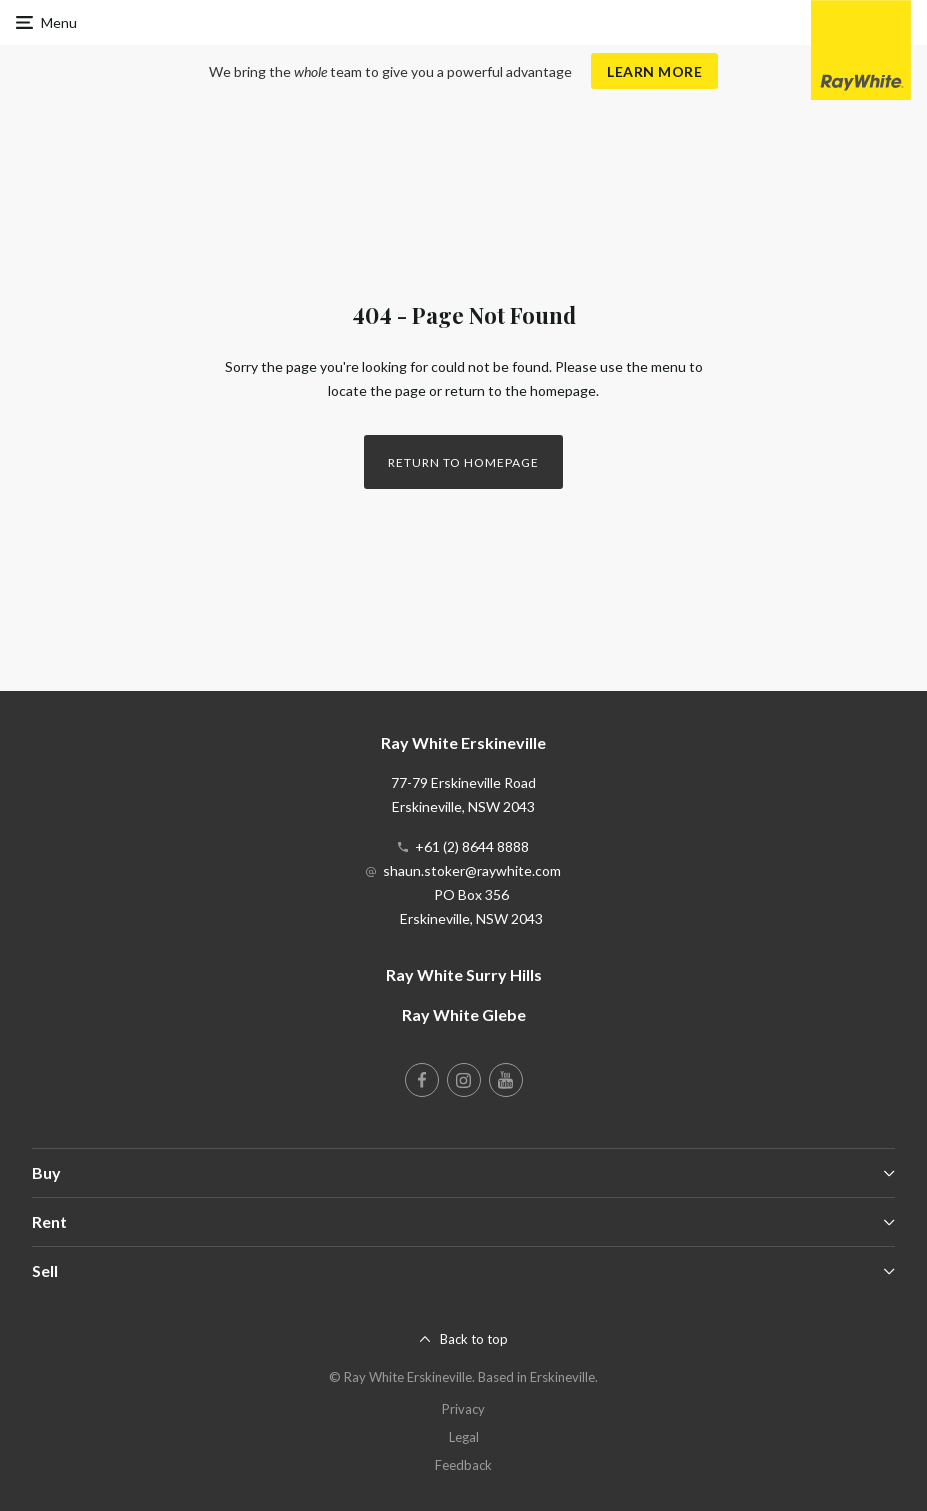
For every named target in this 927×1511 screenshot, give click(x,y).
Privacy (463, 1409)
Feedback (463, 1465)
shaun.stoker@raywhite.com (472, 870)
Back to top (474, 1339)
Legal (464, 1437)
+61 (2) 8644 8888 (472, 846)
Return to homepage (463, 462)
